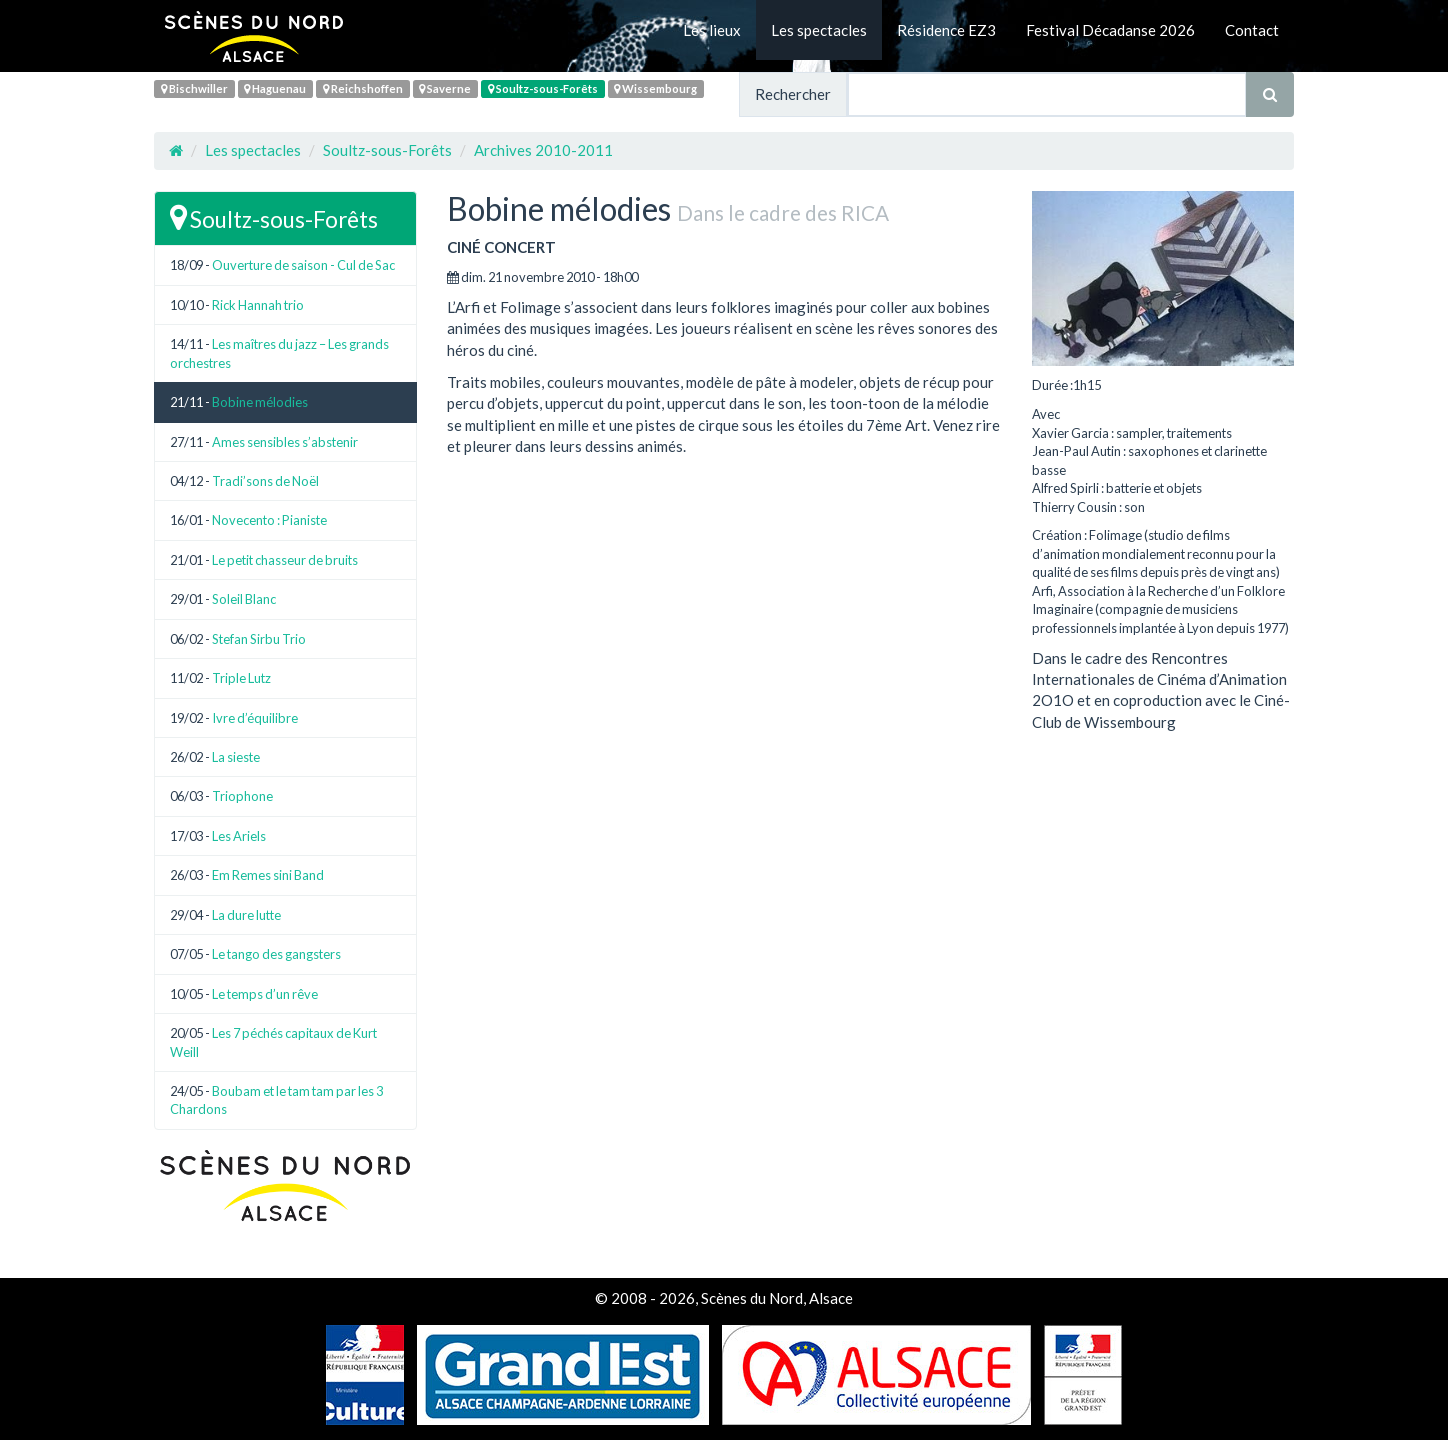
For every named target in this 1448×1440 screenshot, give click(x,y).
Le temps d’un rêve (265, 994)
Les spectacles (819, 30)
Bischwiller (194, 88)
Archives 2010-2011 (543, 150)
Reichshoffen (363, 88)
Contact (1252, 30)
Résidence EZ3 (946, 30)
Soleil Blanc (244, 599)
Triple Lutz (241, 678)
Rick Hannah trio (258, 305)
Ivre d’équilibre (255, 718)
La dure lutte (246, 915)
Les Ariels (239, 836)
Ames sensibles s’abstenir (285, 442)
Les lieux (712, 30)
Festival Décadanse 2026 (1110, 30)
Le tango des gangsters (276, 954)
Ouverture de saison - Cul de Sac (303, 265)
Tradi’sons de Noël (265, 481)
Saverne (445, 88)
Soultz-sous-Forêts (543, 88)
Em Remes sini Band (268, 875)
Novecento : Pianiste (269, 520)
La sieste (236, 757)
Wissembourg (655, 88)
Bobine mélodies (260, 402)
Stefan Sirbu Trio (259, 639)
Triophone (242, 796)
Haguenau (275, 88)
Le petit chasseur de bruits (285, 560)
